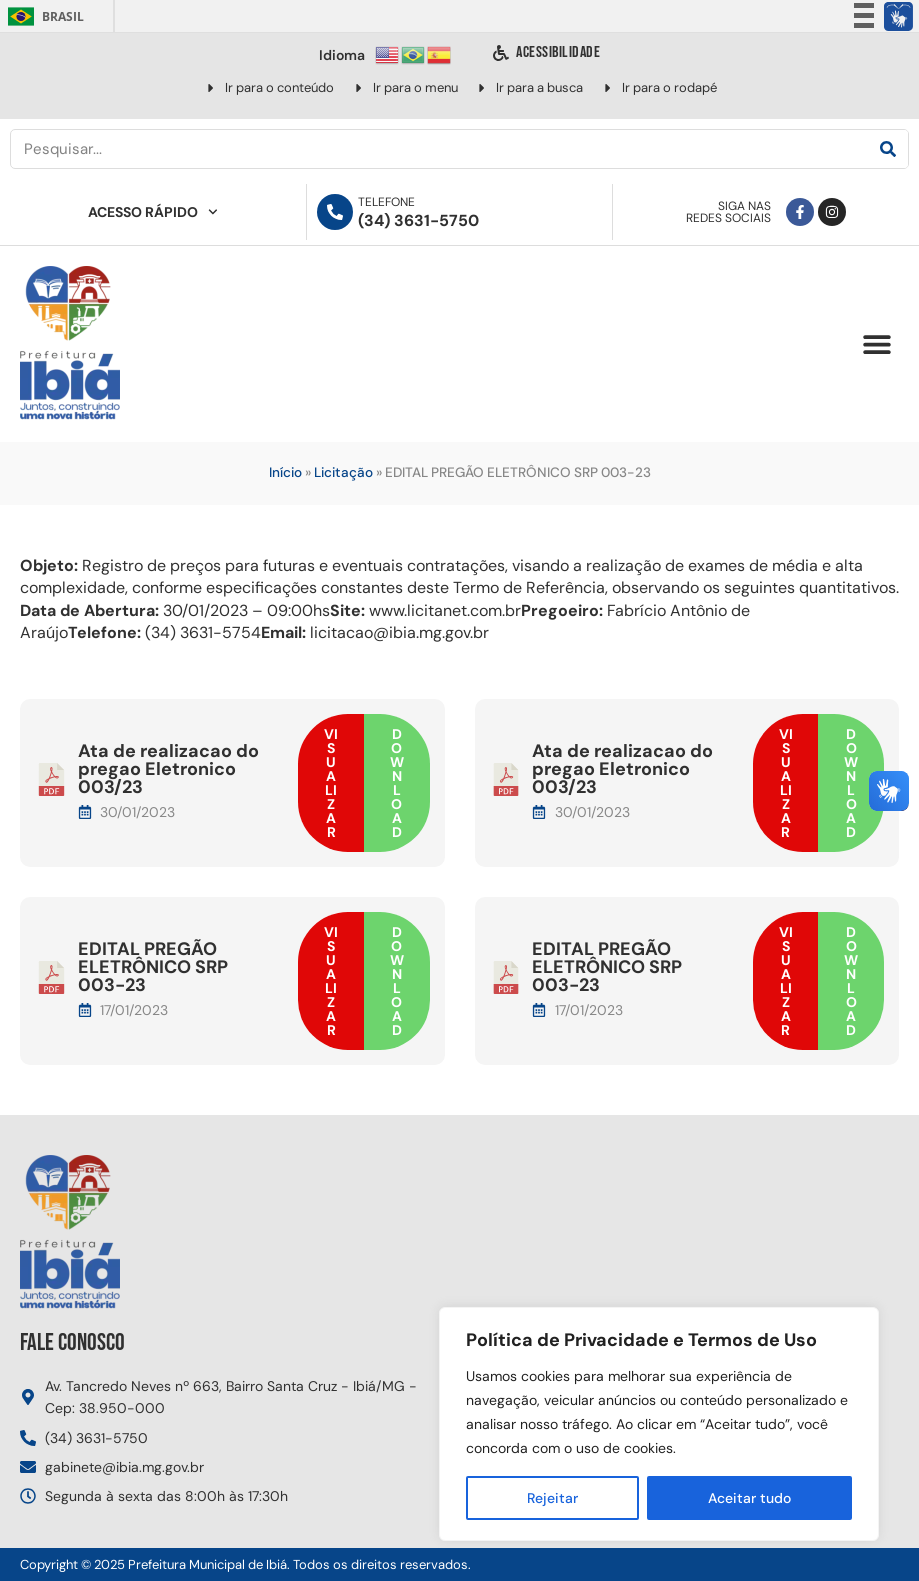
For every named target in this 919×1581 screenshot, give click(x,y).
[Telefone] (335, 212)
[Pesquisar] (888, 149)
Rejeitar (552, 1498)
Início (285, 472)
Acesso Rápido (153, 212)
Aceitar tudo (749, 1498)
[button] (876, 344)
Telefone (386, 202)
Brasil (42, 16)
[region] (659, 1424)
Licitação (343, 472)
